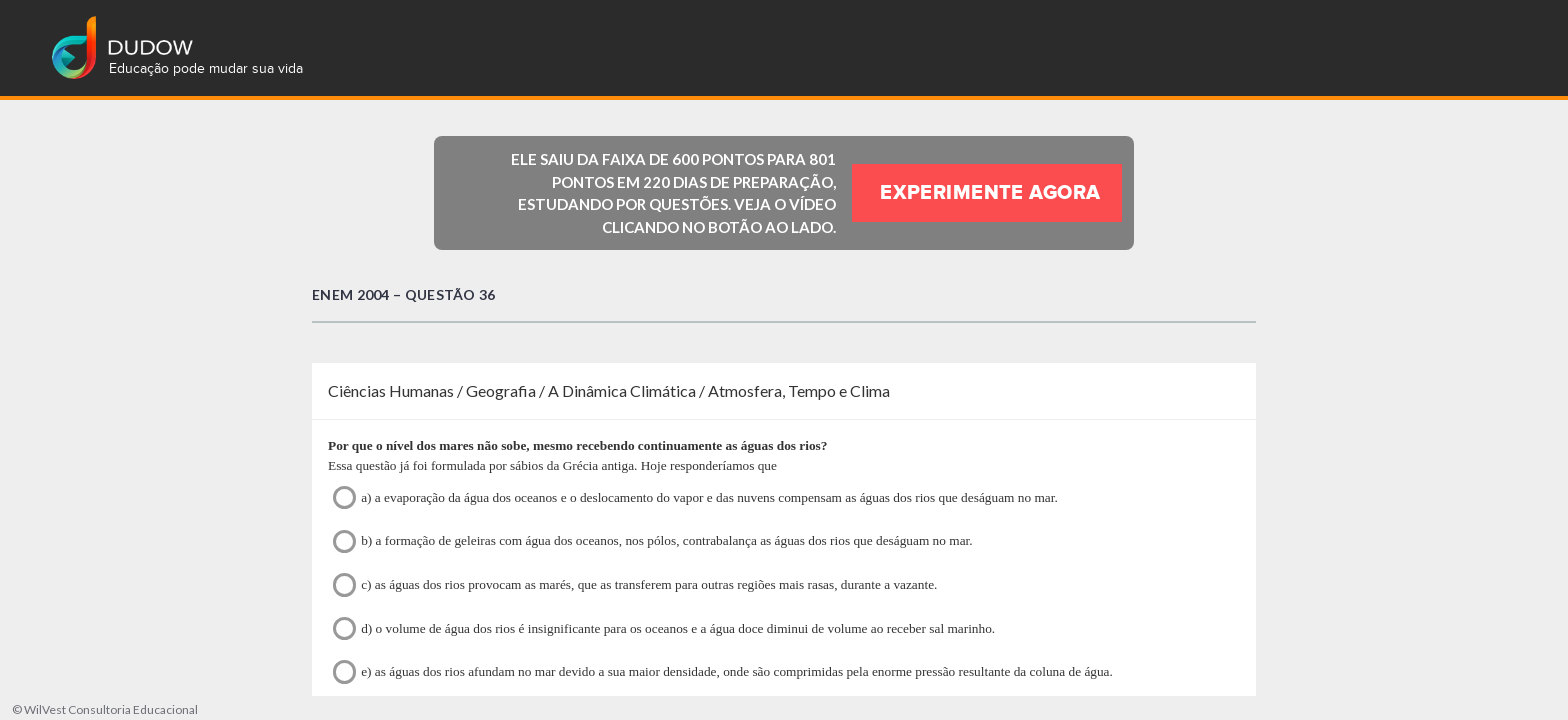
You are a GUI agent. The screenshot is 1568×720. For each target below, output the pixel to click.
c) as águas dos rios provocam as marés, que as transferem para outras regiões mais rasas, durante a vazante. (635, 584)
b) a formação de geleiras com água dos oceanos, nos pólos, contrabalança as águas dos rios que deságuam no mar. (653, 541)
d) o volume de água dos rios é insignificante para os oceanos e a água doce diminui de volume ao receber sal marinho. (664, 628)
